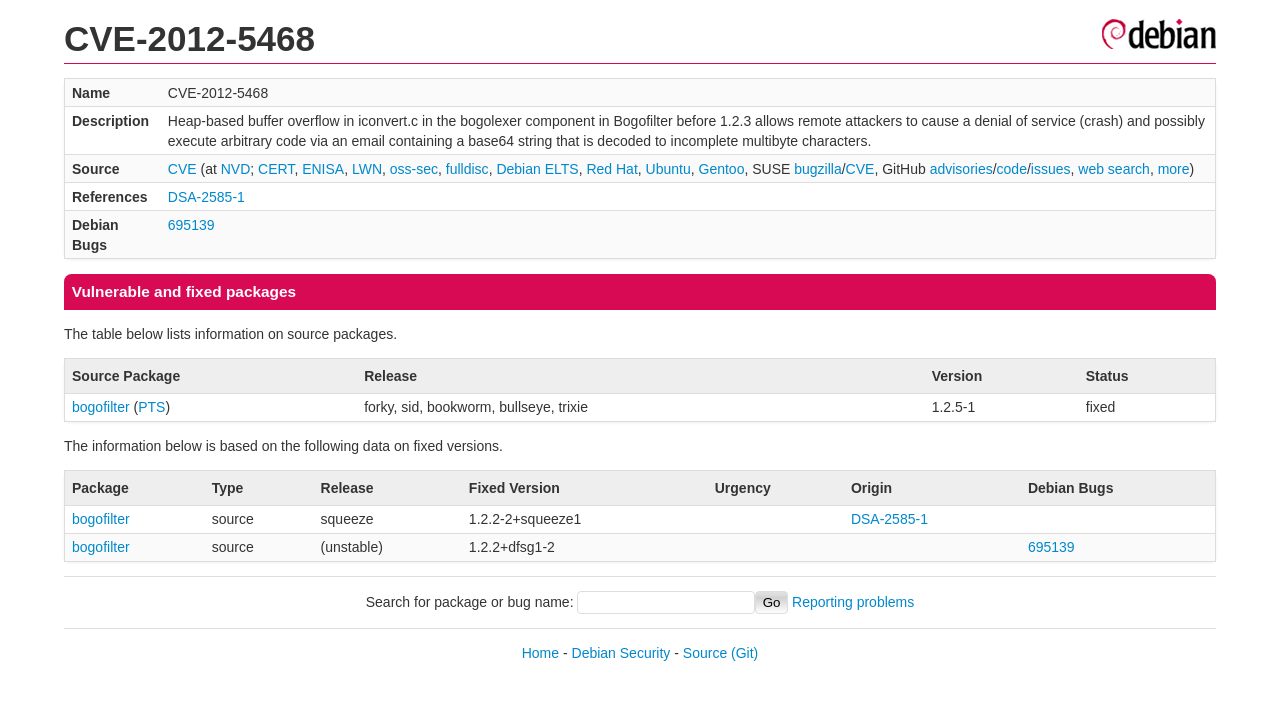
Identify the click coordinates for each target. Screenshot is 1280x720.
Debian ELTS (537, 169)
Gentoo (722, 169)
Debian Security (621, 653)
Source (705, 653)
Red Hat (611, 169)
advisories (961, 169)
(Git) (744, 653)
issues (1051, 169)
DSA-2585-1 (206, 197)
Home (540, 653)
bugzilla (817, 169)
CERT (276, 169)
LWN (367, 169)
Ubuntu (668, 169)
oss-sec (414, 169)
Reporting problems (853, 602)
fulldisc (467, 169)
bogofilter (101, 407)
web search (1114, 169)
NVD (236, 169)
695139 (191, 225)
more (1174, 169)
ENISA (323, 169)
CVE (182, 169)
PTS (151, 407)
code (1012, 169)
